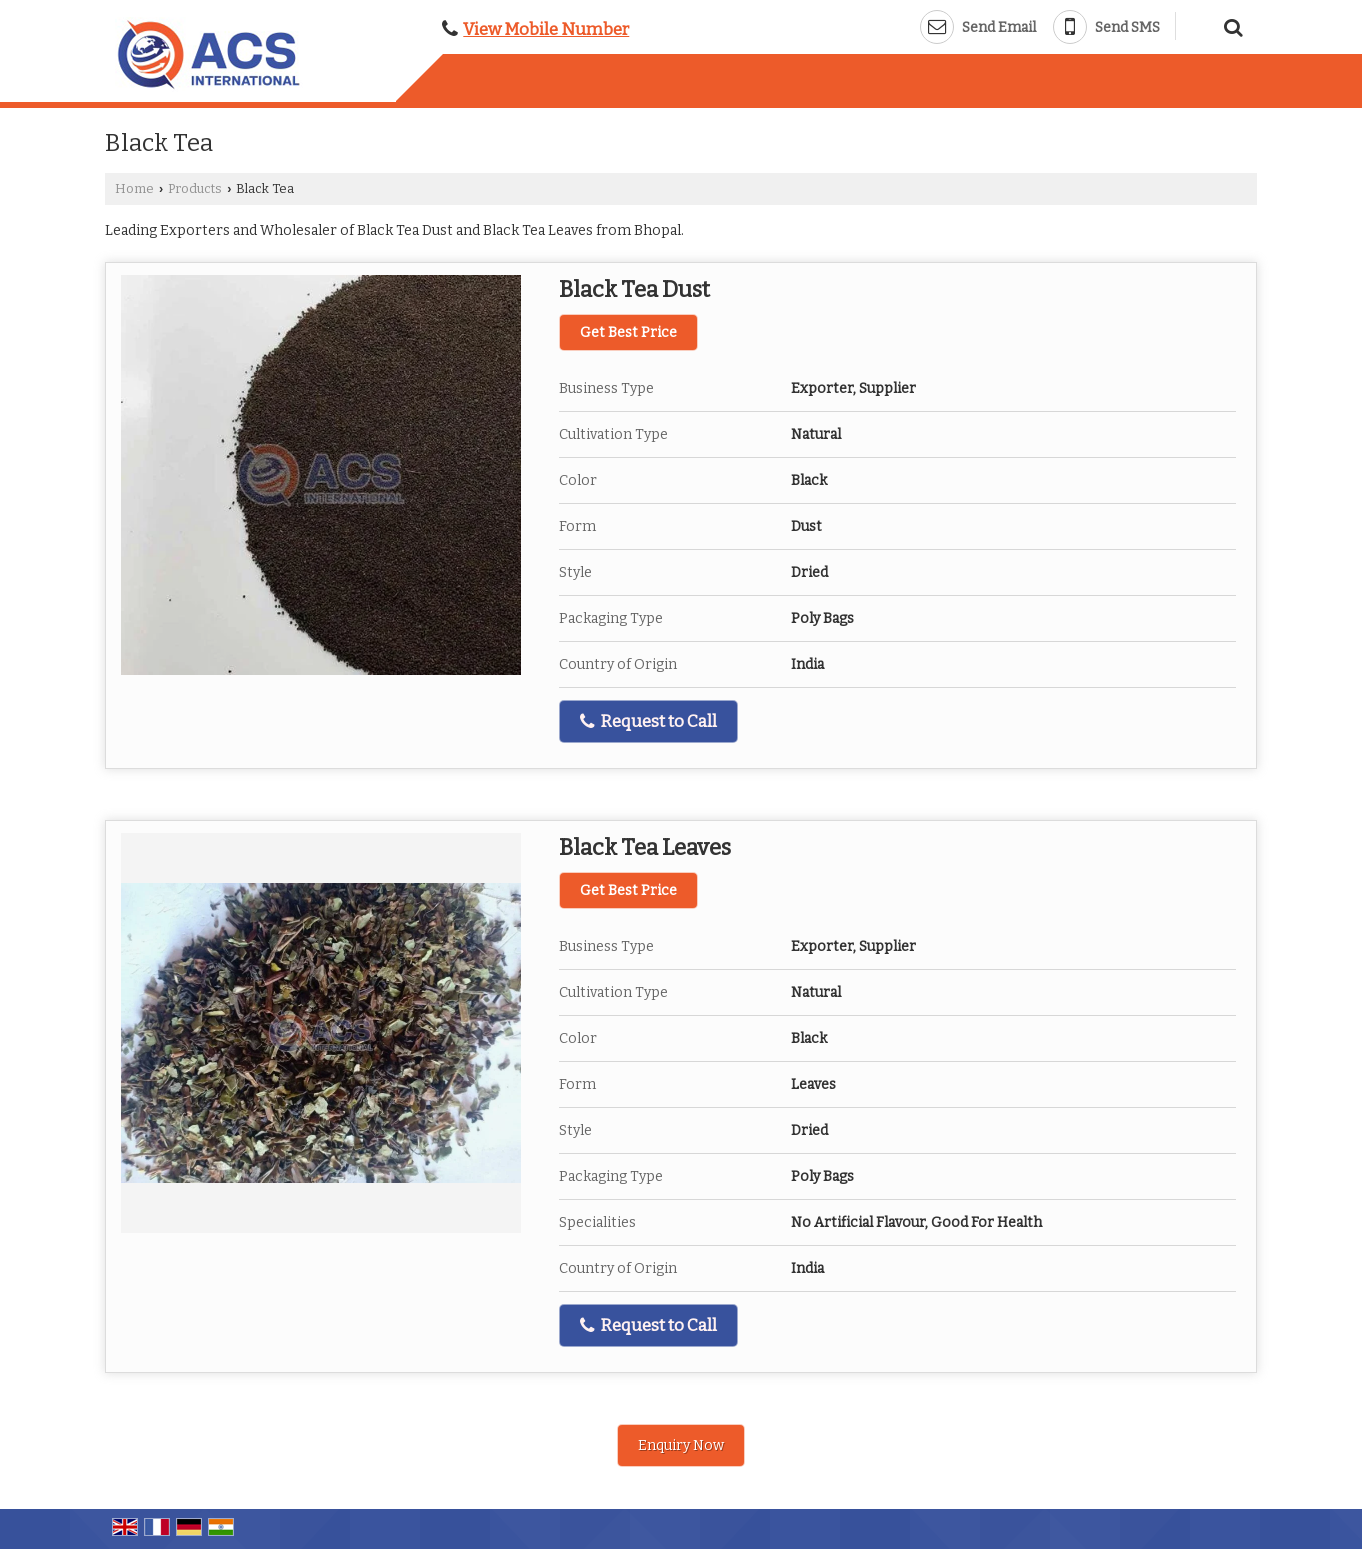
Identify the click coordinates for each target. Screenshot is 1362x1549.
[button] (546, 29)
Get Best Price (628, 332)
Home (134, 188)
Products (195, 188)
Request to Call (648, 721)
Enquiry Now (681, 1445)
